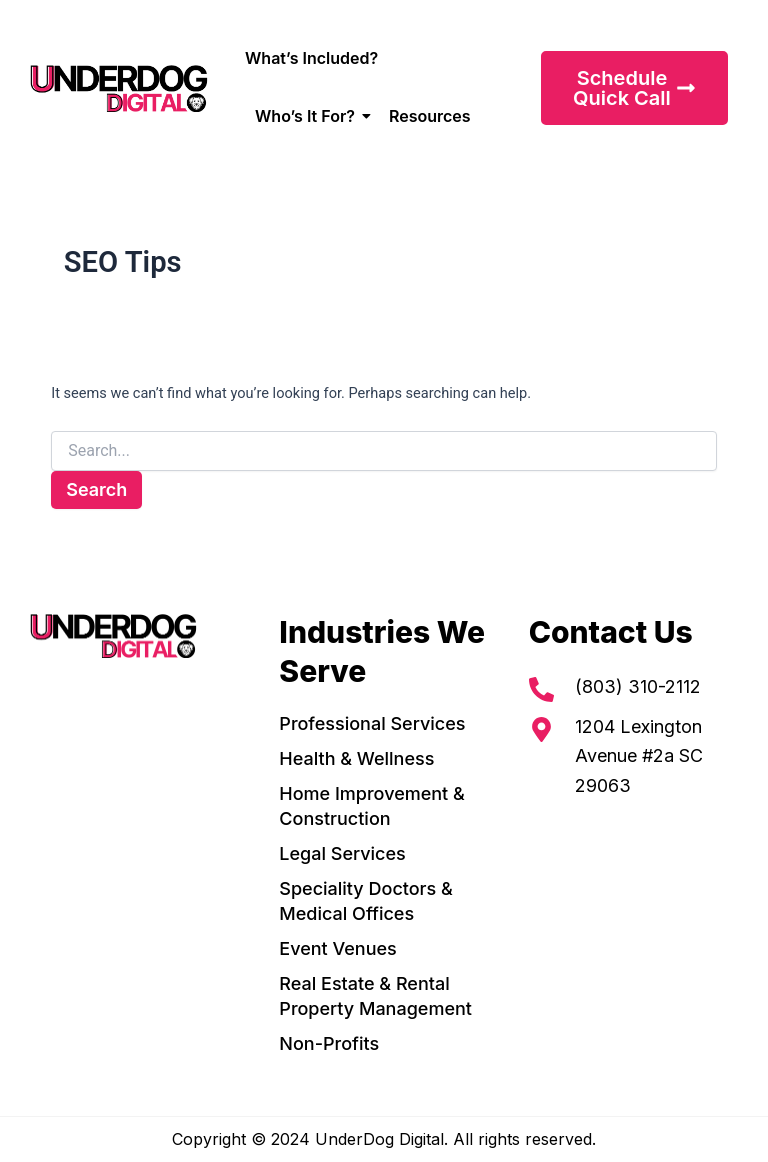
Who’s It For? (308, 116)
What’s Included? (311, 58)
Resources (430, 116)
